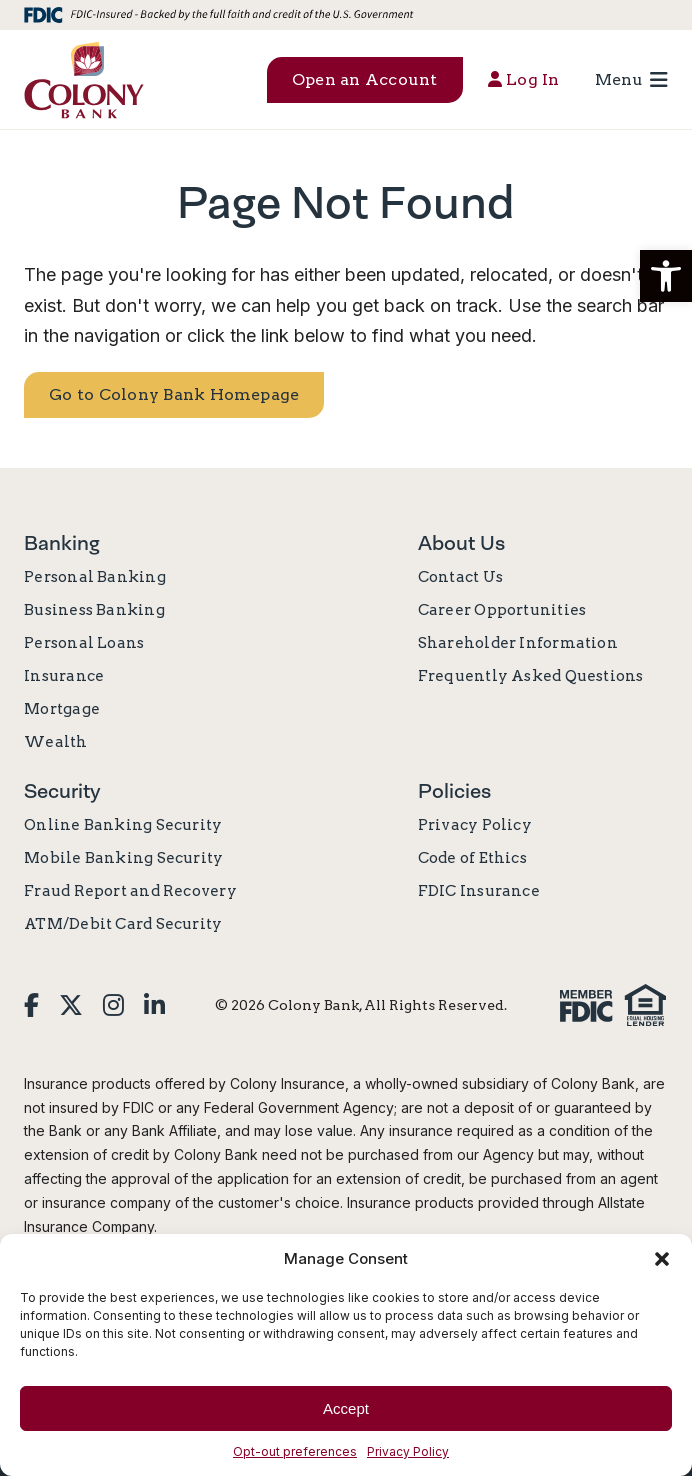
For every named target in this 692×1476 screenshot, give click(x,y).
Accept (346, 1408)
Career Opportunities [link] (502, 610)
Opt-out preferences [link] (295, 1451)
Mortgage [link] (62, 709)
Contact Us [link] (460, 577)
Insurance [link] (64, 676)
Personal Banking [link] (95, 577)
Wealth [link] (55, 742)
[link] (84, 79)
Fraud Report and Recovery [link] (130, 891)
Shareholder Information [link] (518, 643)
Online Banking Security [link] (123, 825)
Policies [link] (454, 791)
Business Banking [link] (94, 610)
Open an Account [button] (365, 79)
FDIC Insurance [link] (479, 891)
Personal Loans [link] (84, 643)
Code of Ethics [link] (472, 858)
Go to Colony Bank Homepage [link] (174, 394)
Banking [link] (62, 543)
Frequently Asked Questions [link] (531, 676)
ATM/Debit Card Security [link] (123, 924)
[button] (666, 276)
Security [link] (62, 791)
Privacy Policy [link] (408, 1451)
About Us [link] (461, 543)
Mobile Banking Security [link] (123, 858)
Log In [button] (524, 79)
